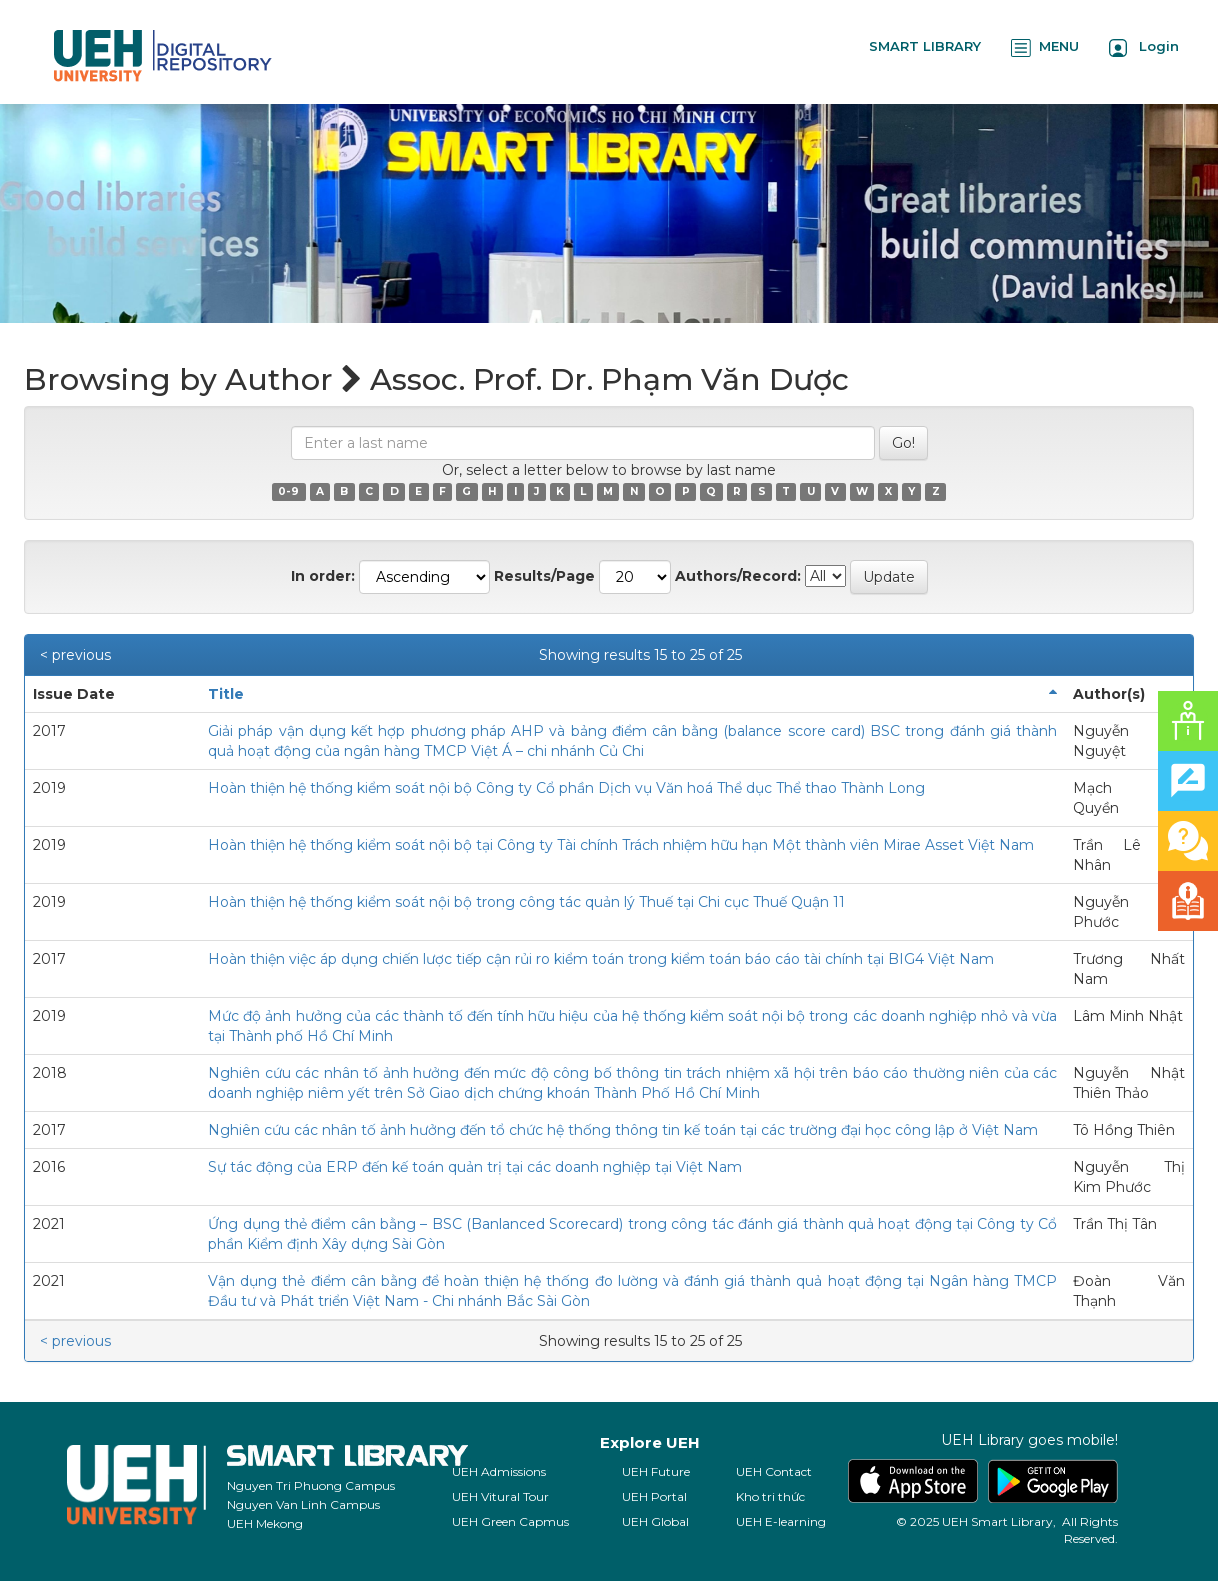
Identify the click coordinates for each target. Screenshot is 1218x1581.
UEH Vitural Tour (500, 1496)
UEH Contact (774, 1471)
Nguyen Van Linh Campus (303, 1504)
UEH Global (655, 1521)
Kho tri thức (770, 1496)
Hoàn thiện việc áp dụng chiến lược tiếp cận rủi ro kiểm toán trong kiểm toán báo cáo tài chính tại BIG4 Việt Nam (601, 959)
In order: (323, 576)
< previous (75, 655)
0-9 (288, 491)
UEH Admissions (499, 1471)
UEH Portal (654, 1496)
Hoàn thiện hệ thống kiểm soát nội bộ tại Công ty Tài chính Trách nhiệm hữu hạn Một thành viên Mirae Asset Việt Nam (621, 845)
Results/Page (544, 576)
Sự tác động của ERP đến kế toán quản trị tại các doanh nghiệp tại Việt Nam (475, 1167)
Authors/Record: (738, 576)
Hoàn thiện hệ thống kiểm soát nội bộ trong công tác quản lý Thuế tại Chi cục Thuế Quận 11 (526, 902)
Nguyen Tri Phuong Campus (311, 1485)
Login (1144, 47)
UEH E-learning (781, 1521)
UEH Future (656, 1471)
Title (226, 694)
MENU (1045, 47)
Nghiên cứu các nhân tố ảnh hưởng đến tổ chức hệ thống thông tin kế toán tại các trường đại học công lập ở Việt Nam (623, 1130)
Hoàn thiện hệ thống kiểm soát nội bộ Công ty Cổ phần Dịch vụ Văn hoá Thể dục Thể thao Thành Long (566, 788)
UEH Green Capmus (510, 1521)
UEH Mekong (265, 1523)
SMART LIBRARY (925, 46)
